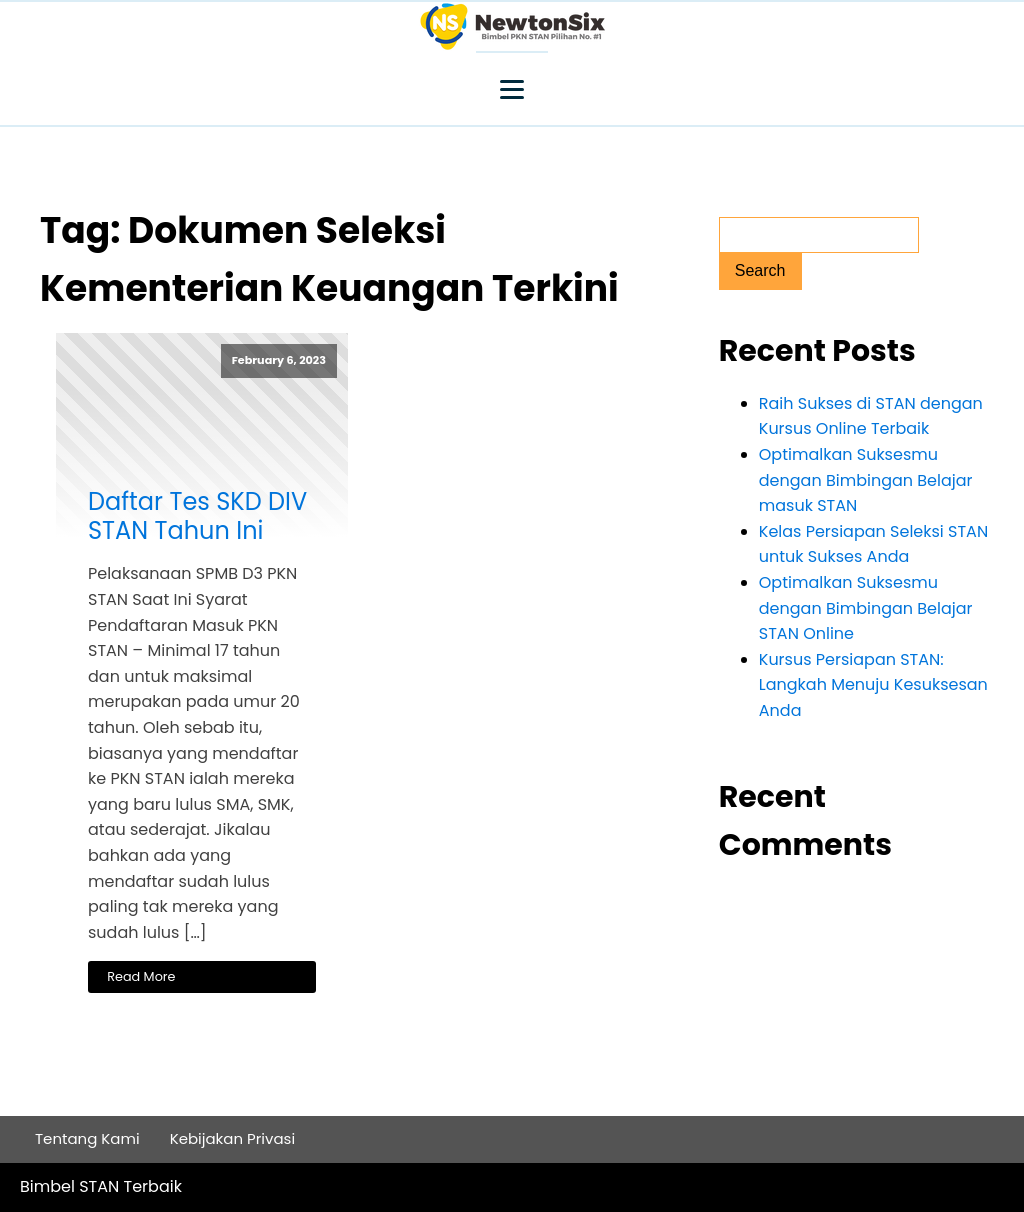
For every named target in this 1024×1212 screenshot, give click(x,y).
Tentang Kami (87, 1138)
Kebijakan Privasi (233, 1138)
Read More (141, 976)
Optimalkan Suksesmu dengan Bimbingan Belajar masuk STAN (866, 480)
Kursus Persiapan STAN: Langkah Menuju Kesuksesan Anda (873, 685)
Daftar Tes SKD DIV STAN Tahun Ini (197, 517)
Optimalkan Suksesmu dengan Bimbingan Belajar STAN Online (866, 608)
